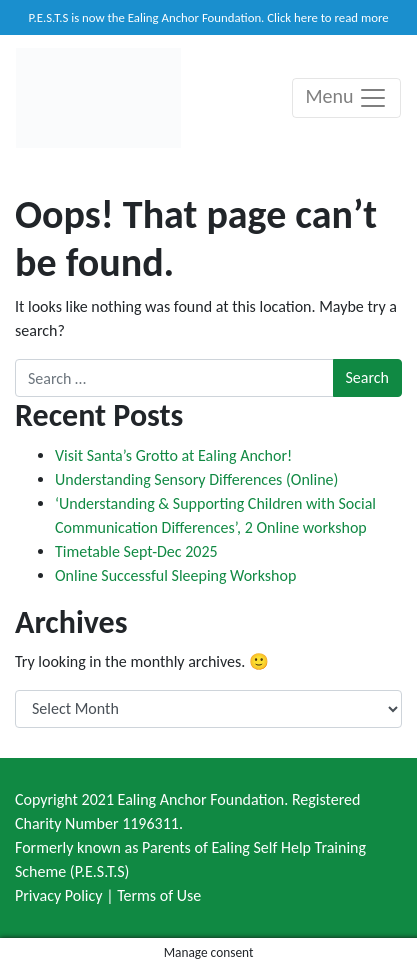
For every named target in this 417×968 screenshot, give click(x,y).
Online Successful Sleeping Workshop (175, 575)
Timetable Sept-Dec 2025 (136, 551)
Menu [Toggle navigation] (346, 98)
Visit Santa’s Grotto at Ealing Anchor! (173, 455)
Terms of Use (159, 895)
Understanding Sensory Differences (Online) (196, 479)
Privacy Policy (59, 895)
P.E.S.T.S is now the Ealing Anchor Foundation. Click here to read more (208, 17)
